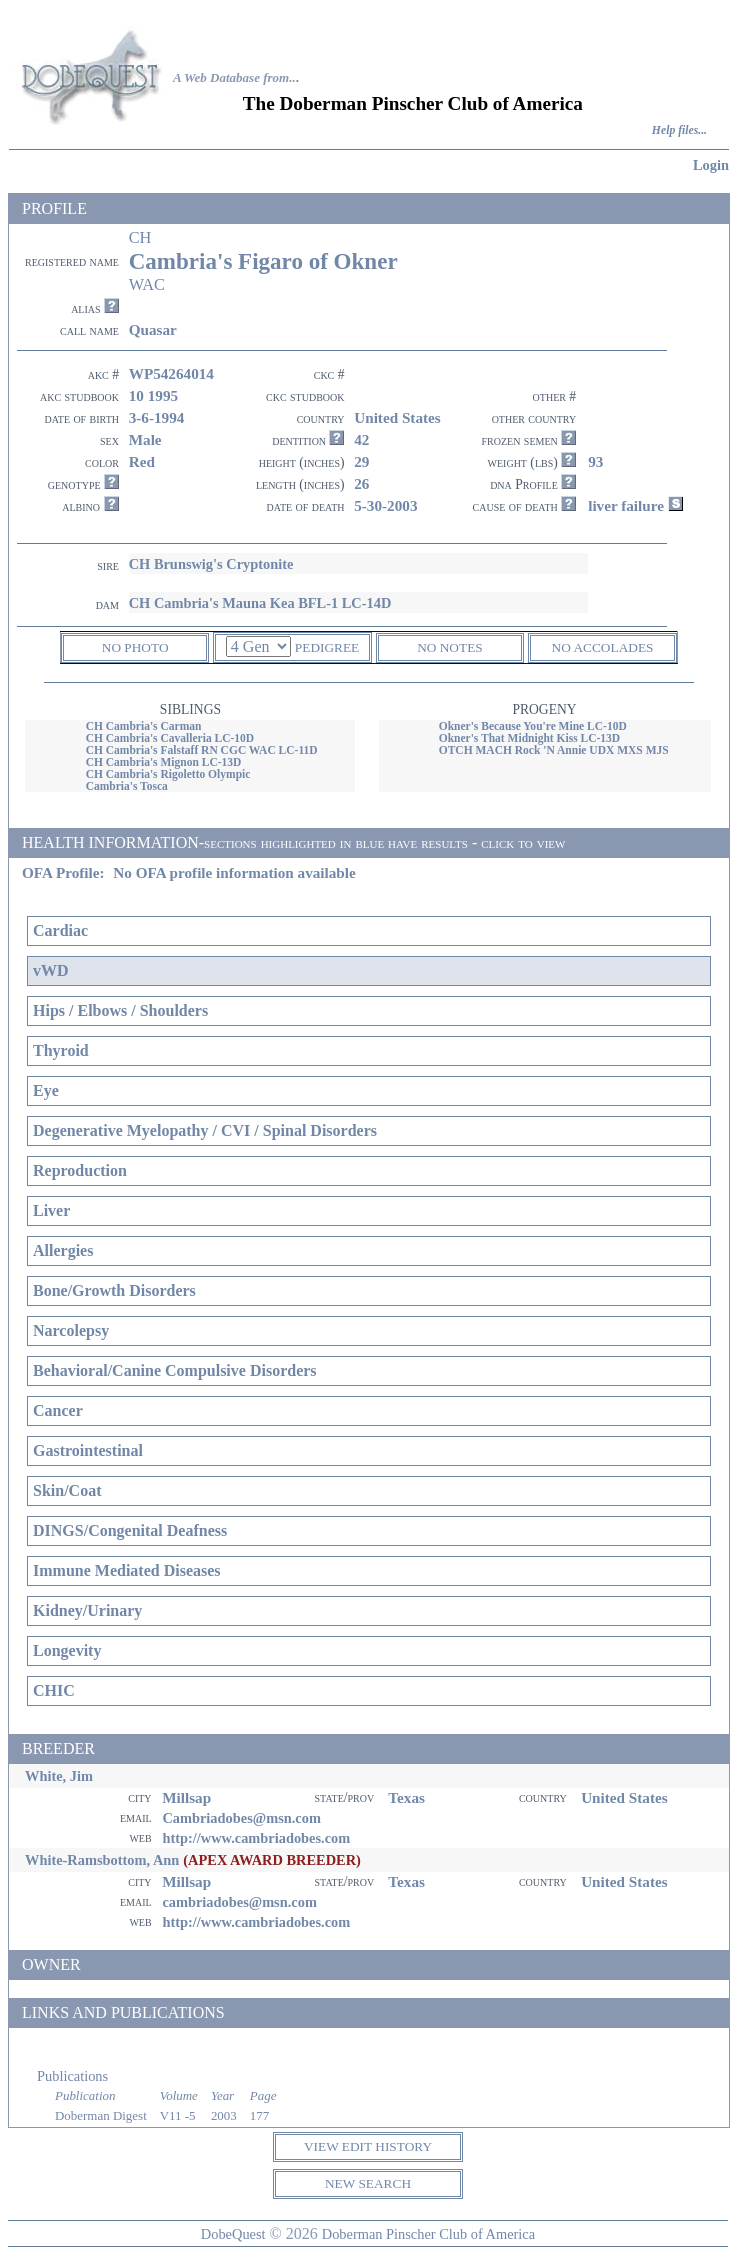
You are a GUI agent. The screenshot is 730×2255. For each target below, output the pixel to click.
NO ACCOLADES (603, 647)
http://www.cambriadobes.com (256, 1838)
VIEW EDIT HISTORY (368, 2146)
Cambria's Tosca (127, 786)
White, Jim (59, 1776)
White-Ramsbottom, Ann (102, 1860)
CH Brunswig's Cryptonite (211, 564)
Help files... (679, 130)
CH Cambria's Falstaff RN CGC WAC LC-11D (202, 750)
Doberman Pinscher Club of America (428, 2234)
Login (711, 165)
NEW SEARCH (368, 2183)
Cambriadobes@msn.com (241, 1818)
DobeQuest (233, 2234)
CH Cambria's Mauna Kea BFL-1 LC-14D (260, 603)
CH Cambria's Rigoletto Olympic (168, 774)
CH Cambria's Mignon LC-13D (164, 762)
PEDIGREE (327, 647)
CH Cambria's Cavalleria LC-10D (170, 738)
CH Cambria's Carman (144, 726)
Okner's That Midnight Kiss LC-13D (530, 738)
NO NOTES (450, 647)
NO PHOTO (135, 647)
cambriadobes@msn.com (239, 1902)
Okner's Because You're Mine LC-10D (533, 726)
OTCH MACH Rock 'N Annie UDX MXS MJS (554, 750)
